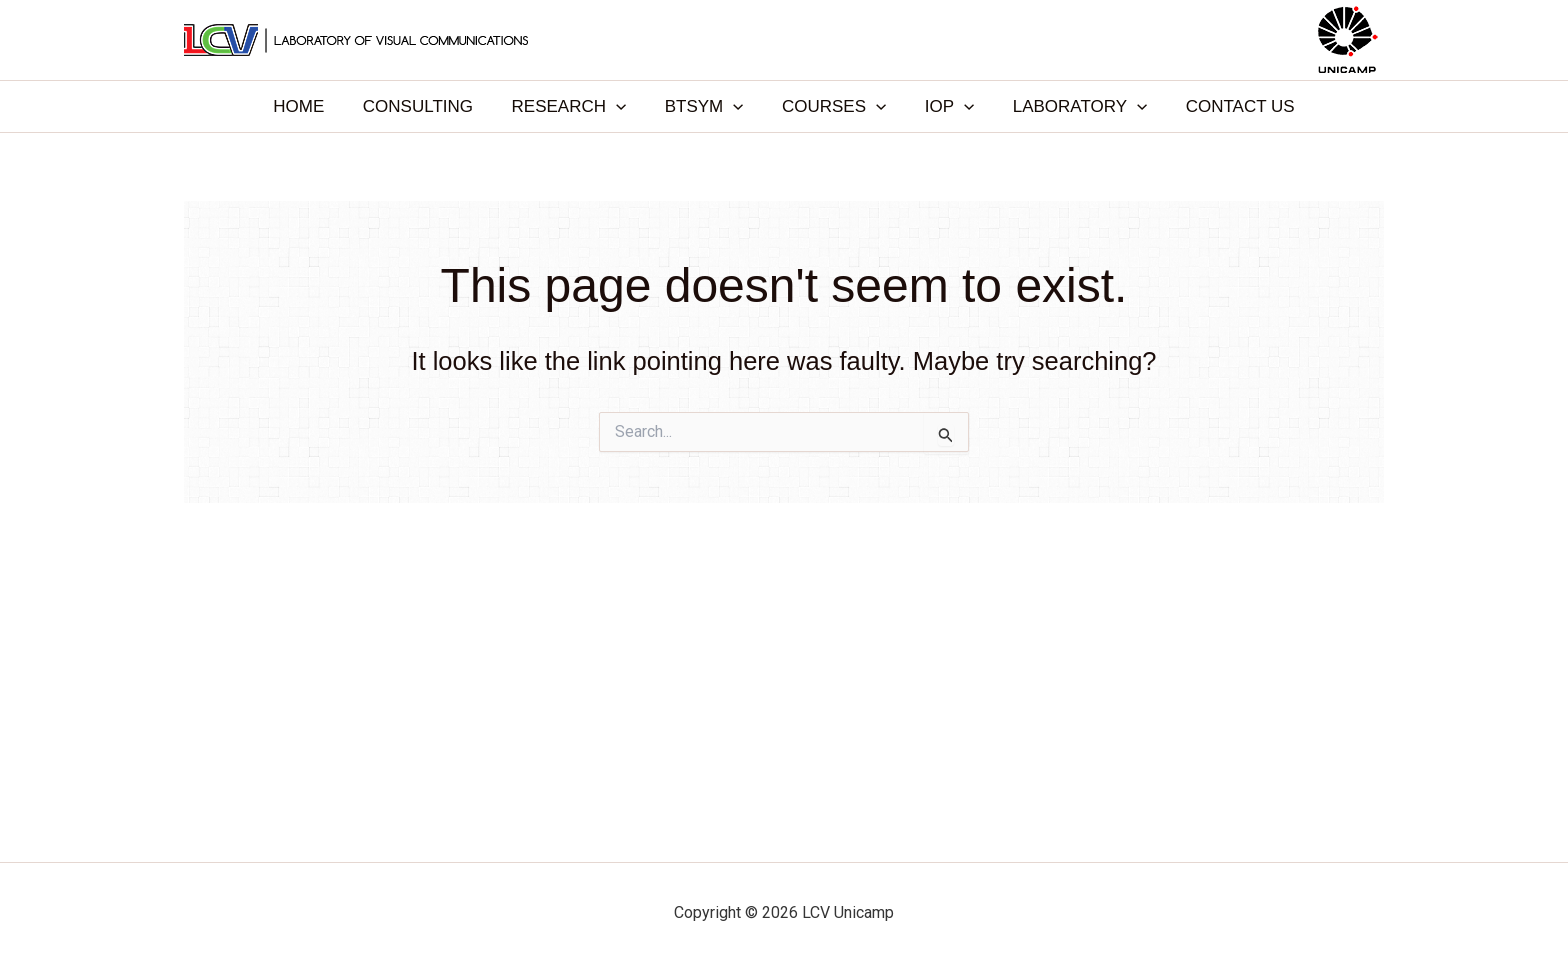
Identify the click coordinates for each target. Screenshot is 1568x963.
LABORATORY (1068, 106)
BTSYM (706, 106)
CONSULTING (429, 106)
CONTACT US (1224, 106)
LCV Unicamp (783, 39)
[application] (623, 106)
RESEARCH (575, 106)
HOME (314, 106)
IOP (942, 106)
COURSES (832, 106)
